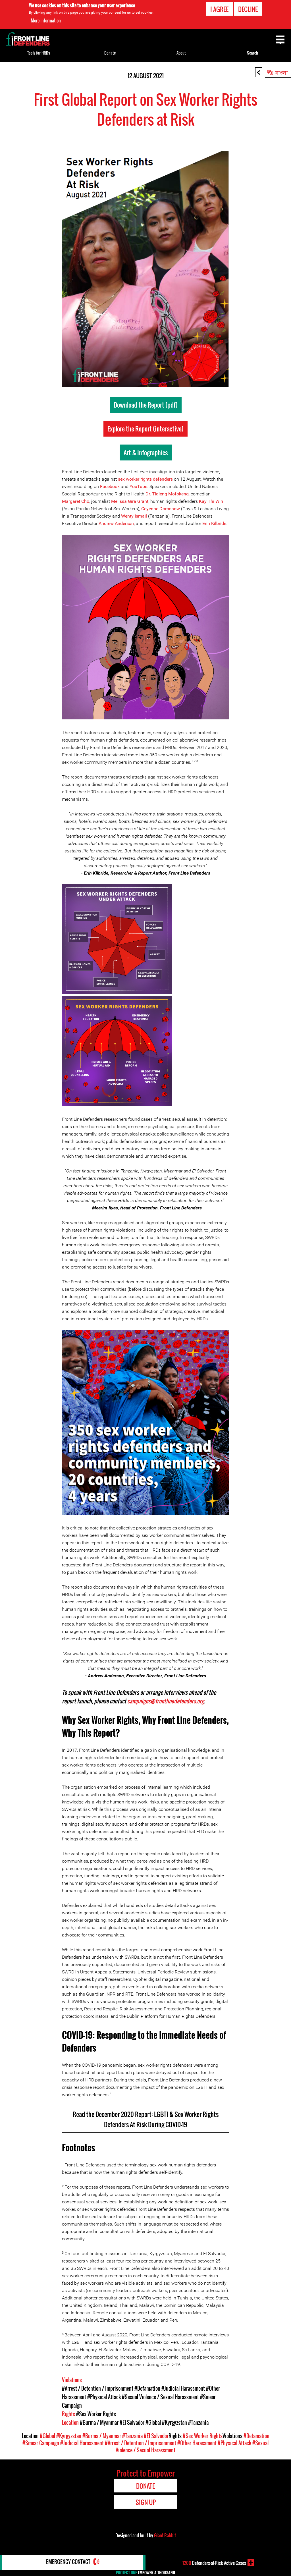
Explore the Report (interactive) (145, 428)
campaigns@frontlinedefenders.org (166, 1701)
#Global (153, 2422)
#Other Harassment (197, 2443)
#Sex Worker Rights (96, 2414)
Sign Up (146, 2502)
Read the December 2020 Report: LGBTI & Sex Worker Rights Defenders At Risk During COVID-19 (146, 2119)
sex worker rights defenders (145, 479)
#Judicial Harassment (183, 2388)
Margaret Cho (75, 501)
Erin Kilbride (214, 523)
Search (252, 53)
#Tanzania (198, 2422)
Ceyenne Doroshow (160, 508)
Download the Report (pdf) (146, 404)
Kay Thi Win (211, 501)
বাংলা (281, 72)
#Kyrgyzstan (174, 2422)
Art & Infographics (146, 452)
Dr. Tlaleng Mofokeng (167, 494)
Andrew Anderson (116, 523)
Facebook (110, 486)
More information (46, 20)
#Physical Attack (104, 2397)
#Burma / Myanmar (99, 2422)
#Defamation (147, 2388)
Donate (110, 53)
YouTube (138, 486)
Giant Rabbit (165, 2535)
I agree (219, 9)
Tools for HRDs (38, 53)
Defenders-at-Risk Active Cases (214, 2562)
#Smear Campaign (40, 2443)
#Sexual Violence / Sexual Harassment (160, 2397)
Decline (248, 9)
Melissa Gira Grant (129, 501)
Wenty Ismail (134, 516)
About (181, 53)
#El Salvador (132, 2422)
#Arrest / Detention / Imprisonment (97, 2388)
